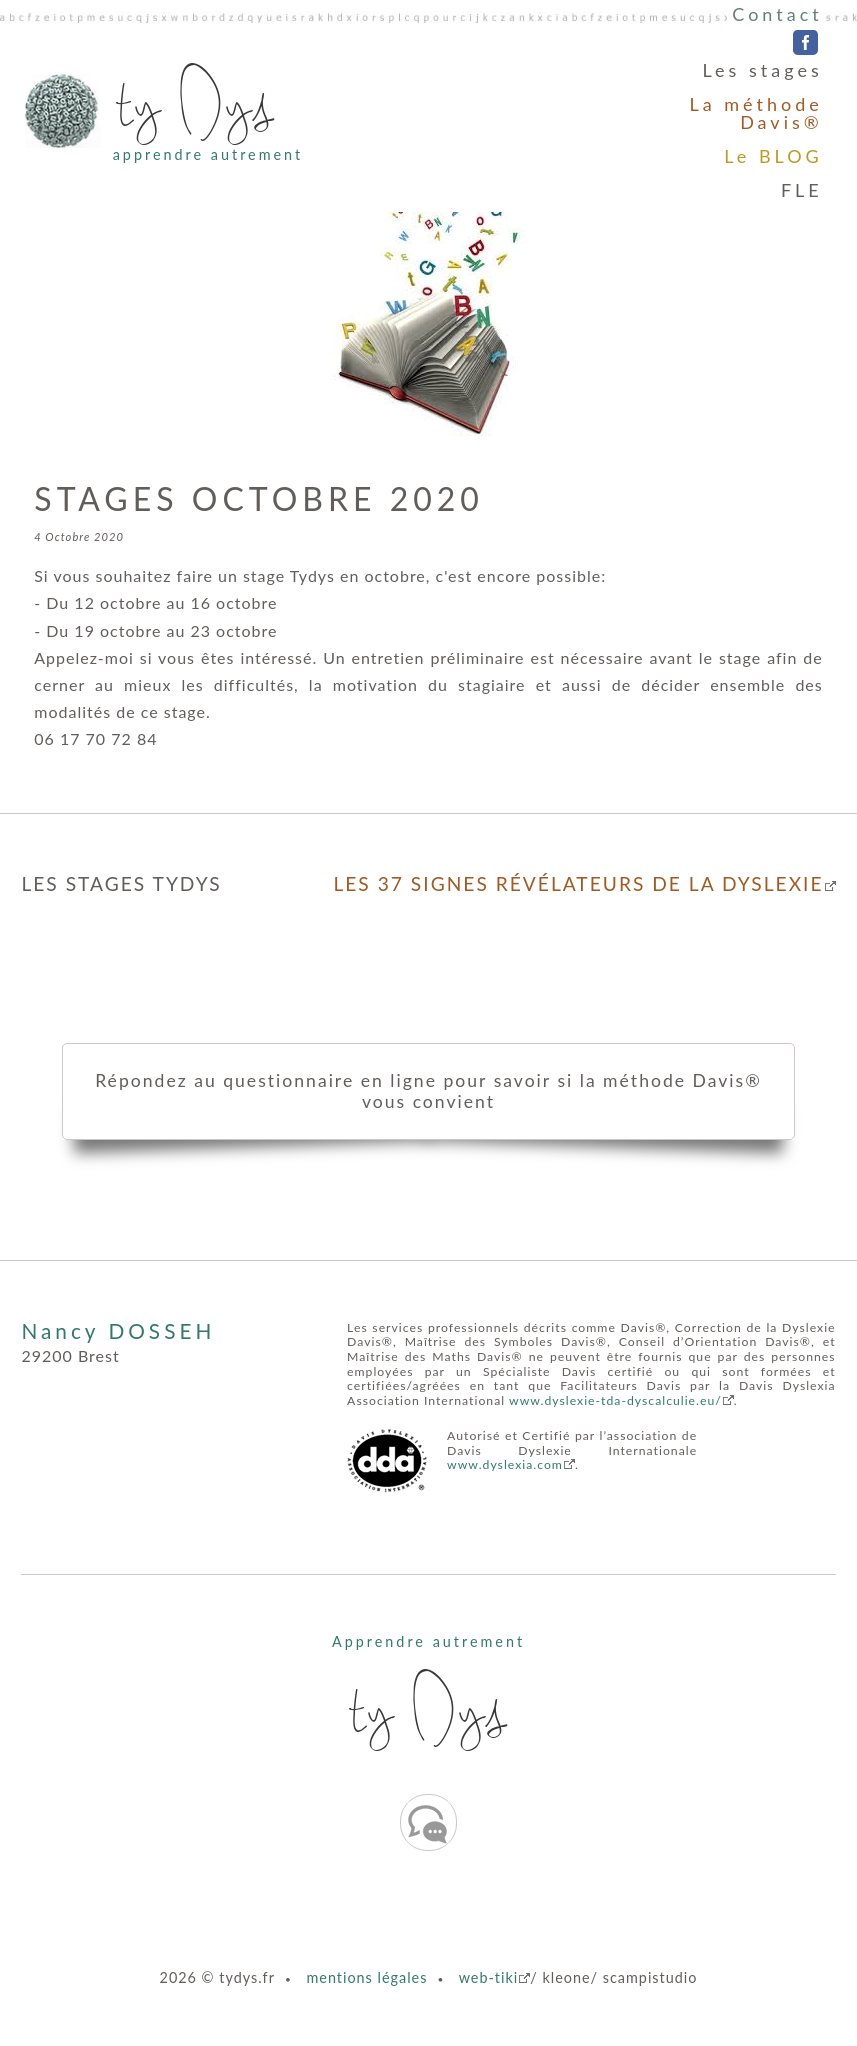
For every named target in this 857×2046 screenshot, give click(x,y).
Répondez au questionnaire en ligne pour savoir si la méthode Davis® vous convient (428, 1091)
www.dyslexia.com (505, 1464)
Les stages (763, 70)
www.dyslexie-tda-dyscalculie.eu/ (615, 1400)
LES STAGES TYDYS (121, 883)
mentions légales (366, 1977)
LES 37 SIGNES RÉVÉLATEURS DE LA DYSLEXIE (578, 883)
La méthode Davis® (755, 113)
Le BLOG (773, 156)
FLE (802, 190)
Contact (777, 14)
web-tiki (489, 1977)
